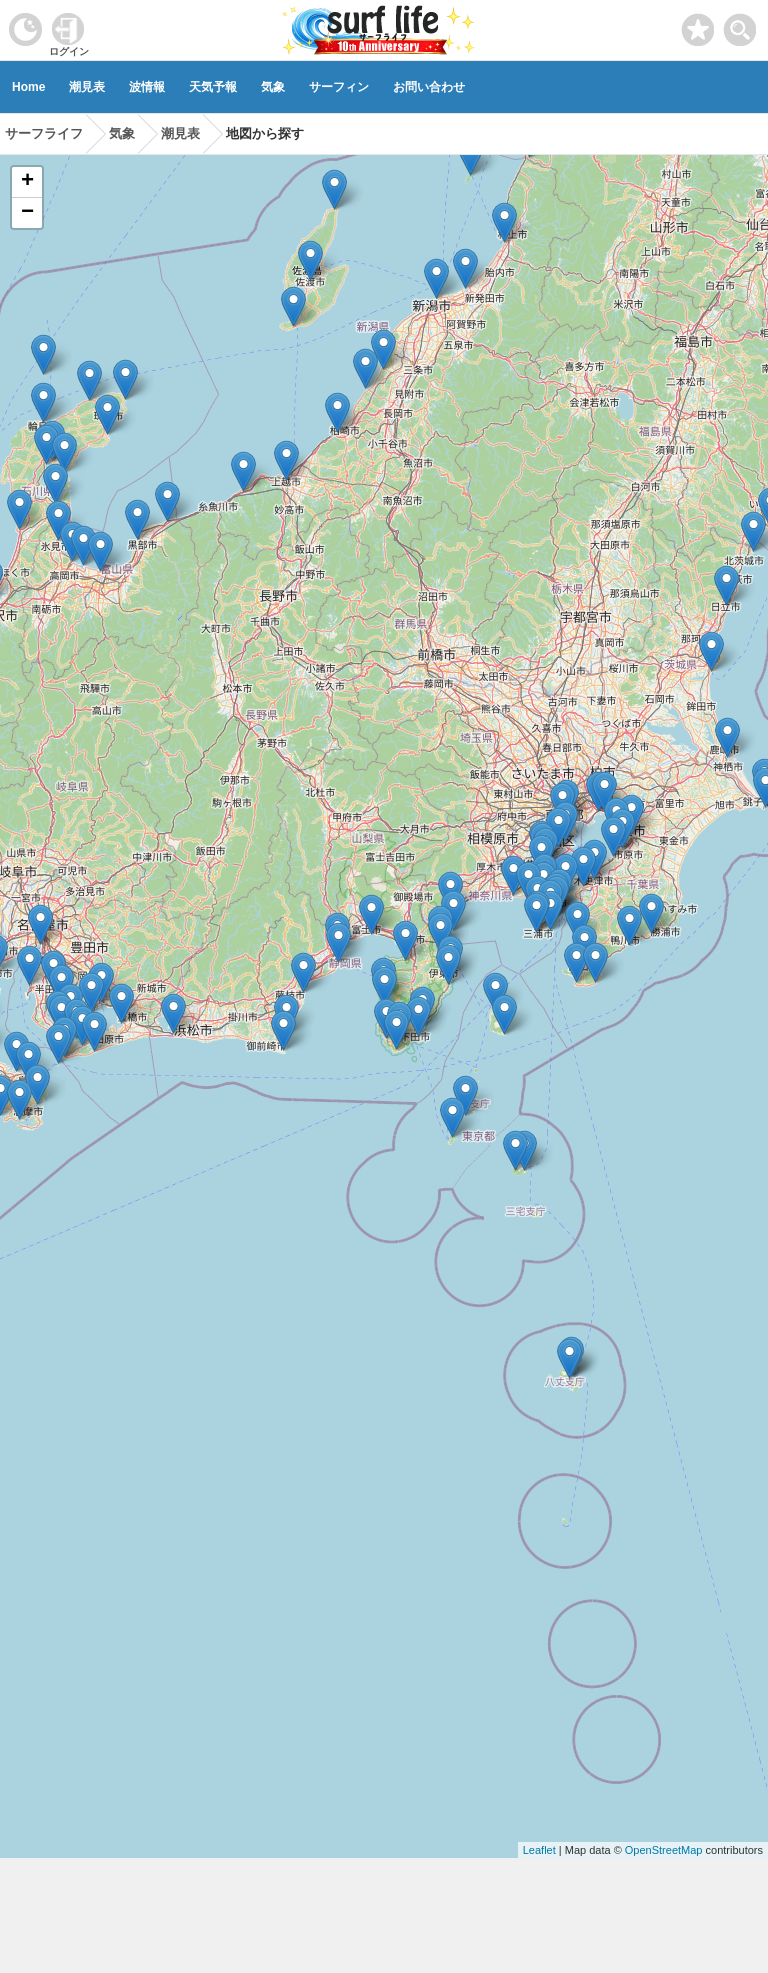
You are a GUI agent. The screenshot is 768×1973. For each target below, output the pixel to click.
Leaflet (539, 1850)
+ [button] (27, 182)
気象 (273, 87)
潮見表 (87, 87)
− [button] (27, 213)
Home (28, 87)
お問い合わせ (429, 87)
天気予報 (213, 87)
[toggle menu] (740, 24)
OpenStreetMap (664, 1850)
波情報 (147, 87)
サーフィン (339, 87)
